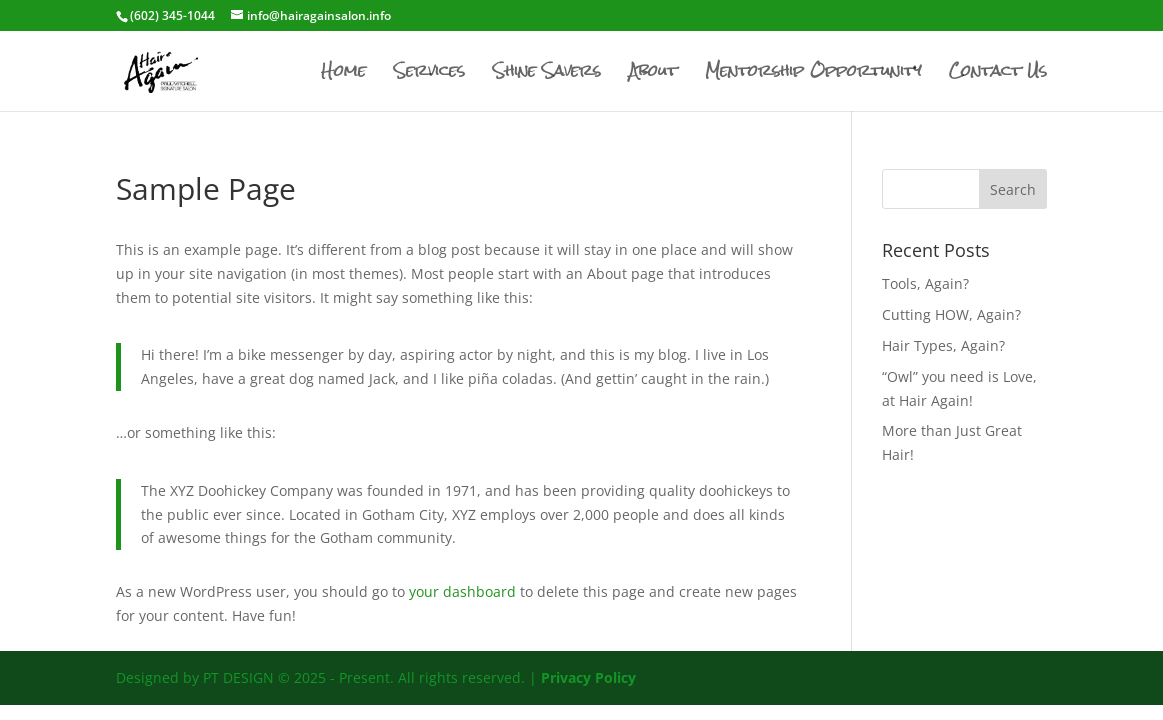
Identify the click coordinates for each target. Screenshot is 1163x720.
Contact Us (998, 75)
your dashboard (462, 591)
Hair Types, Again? (943, 345)
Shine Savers (547, 75)
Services (429, 75)
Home (343, 75)
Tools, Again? (925, 283)
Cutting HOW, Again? (951, 314)
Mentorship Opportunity (813, 75)
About (653, 75)
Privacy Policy (588, 677)
